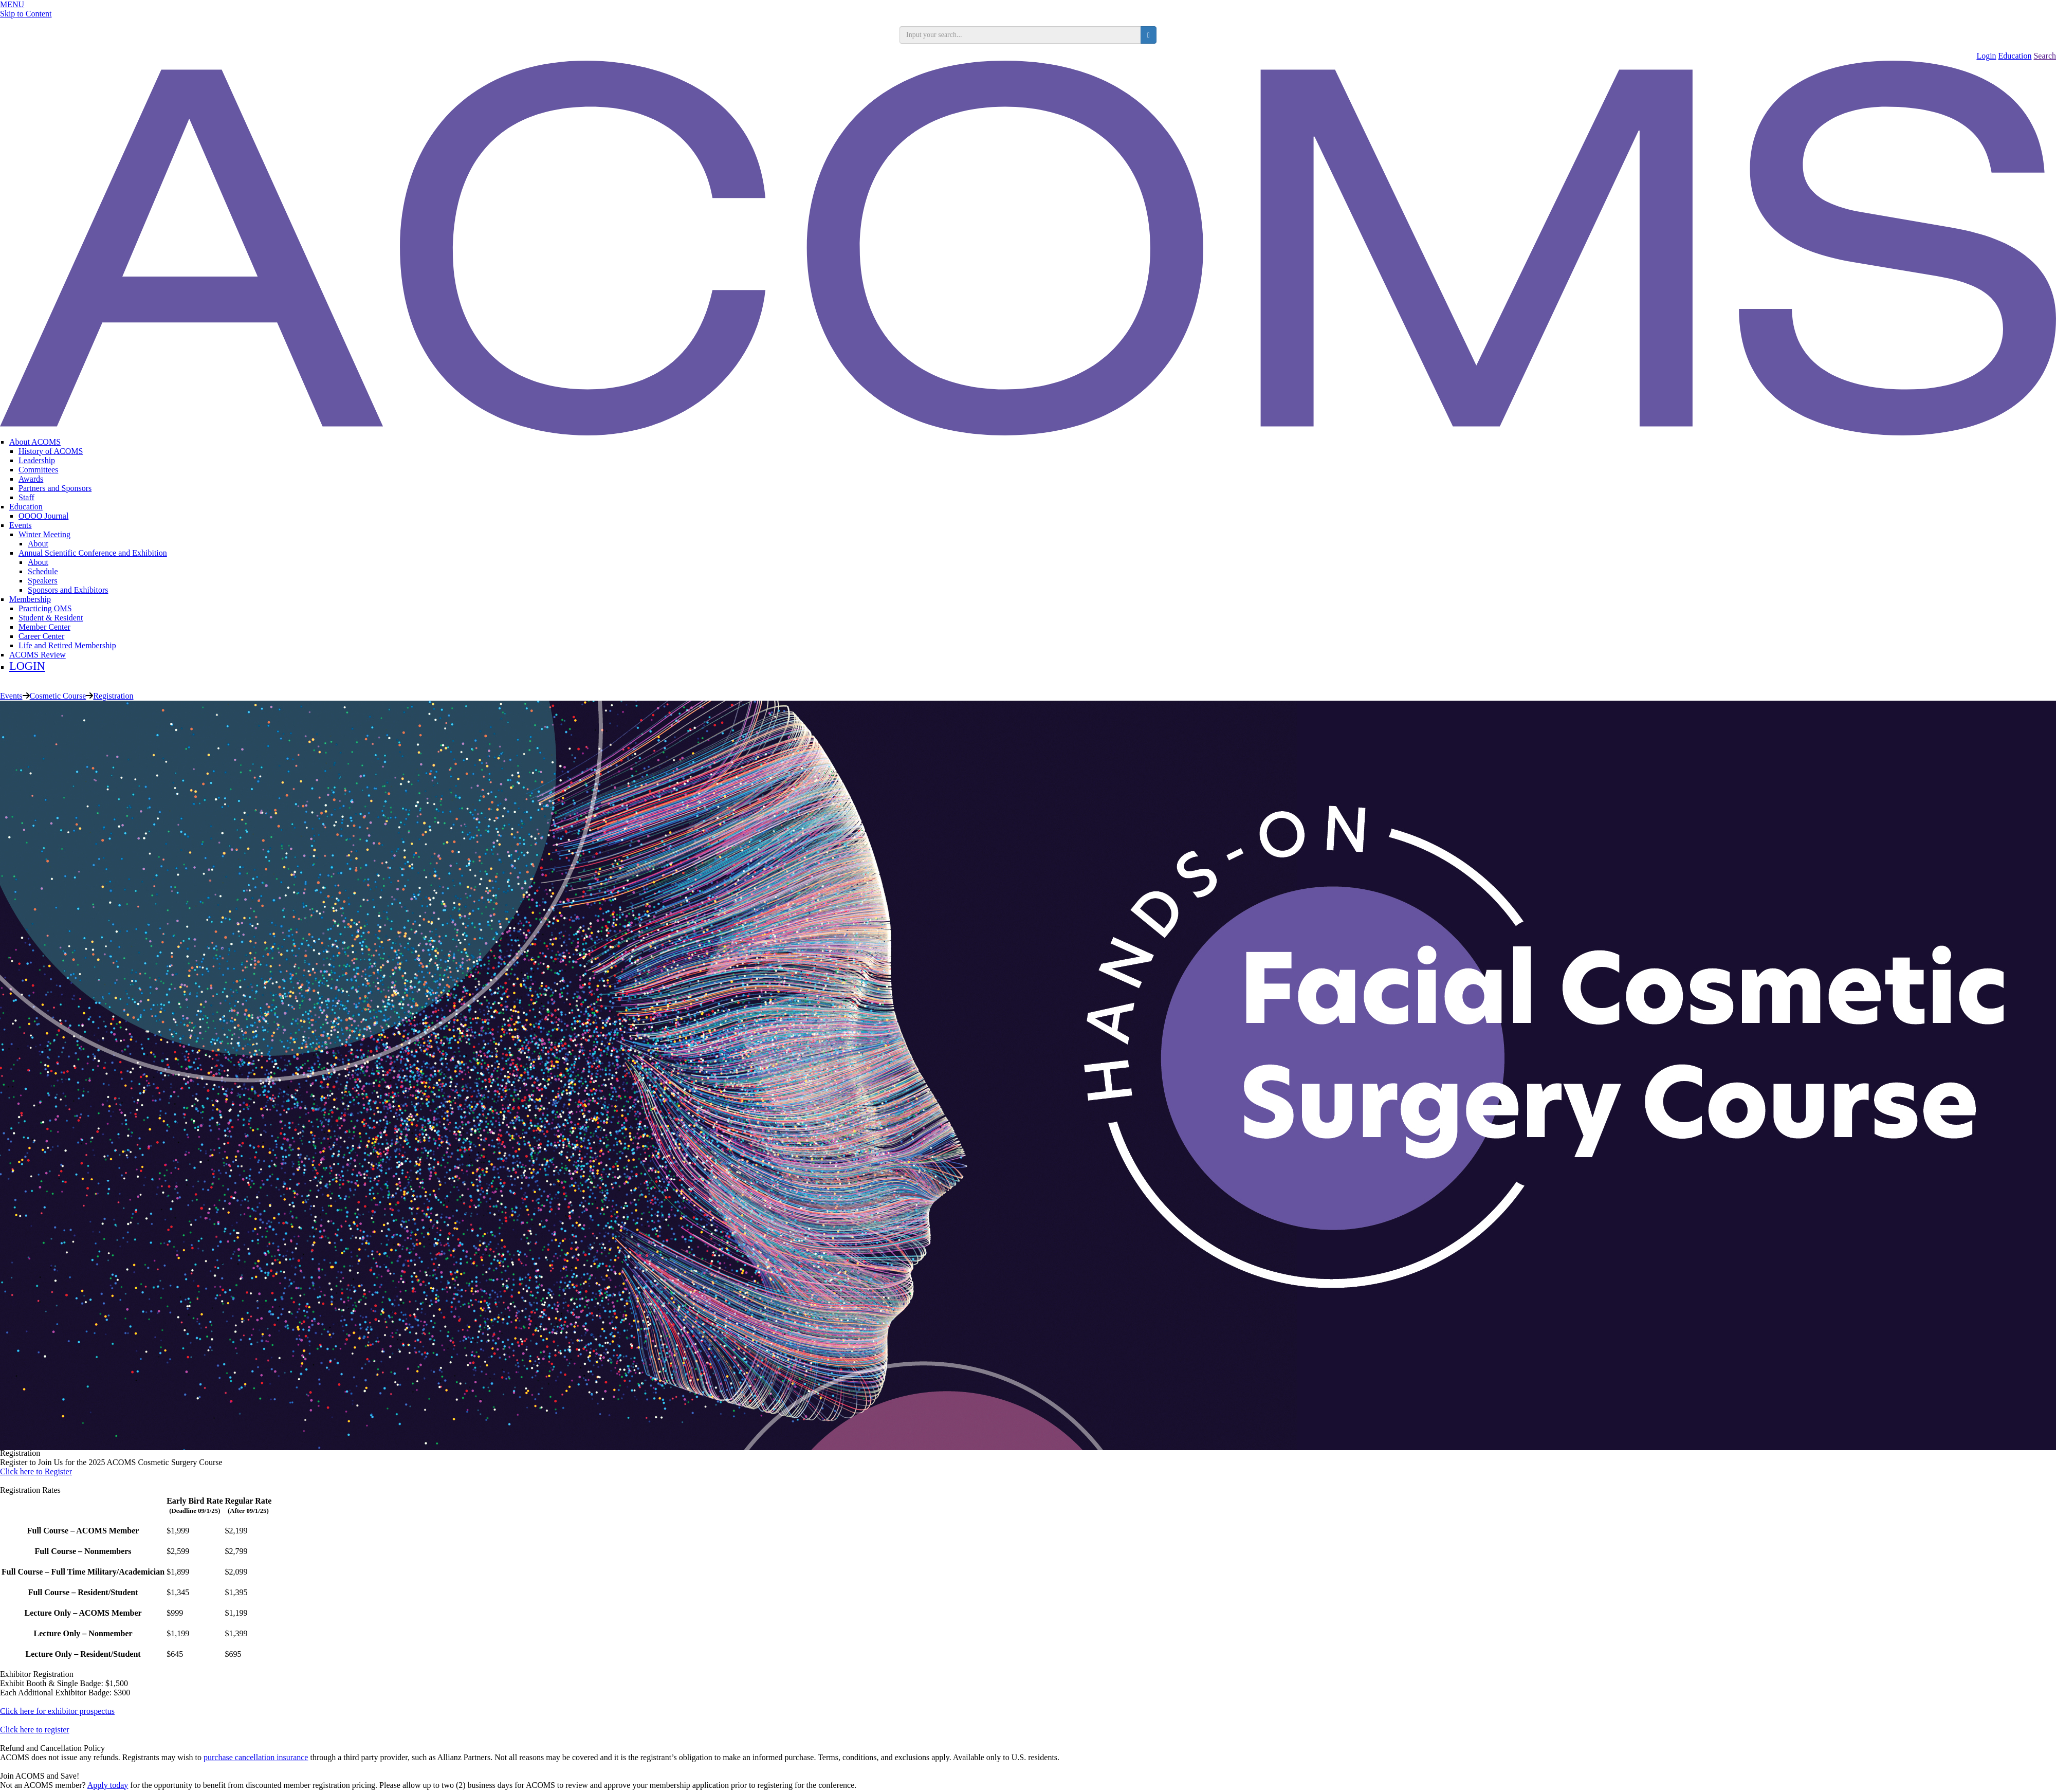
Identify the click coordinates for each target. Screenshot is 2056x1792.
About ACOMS (35, 441)
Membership (30, 599)
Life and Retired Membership (67, 645)
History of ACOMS (51, 451)
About (38, 543)
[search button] (1148, 35)
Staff (26, 497)
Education (2015, 55)
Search (2044, 55)
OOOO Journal (43, 515)
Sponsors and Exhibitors (68, 590)
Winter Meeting (44, 534)
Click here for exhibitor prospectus (57, 1711)
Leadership (37, 460)
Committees (38, 469)
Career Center (41, 636)
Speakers (43, 580)
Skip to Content (25, 13)
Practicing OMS (45, 608)
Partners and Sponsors (55, 488)
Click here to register (34, 1729)
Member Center (44, 627)
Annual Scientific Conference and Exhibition (93, 552)
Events (20, 525)
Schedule (43, 571)
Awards (31, 478)
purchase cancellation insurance (256, 1757)
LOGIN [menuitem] (27, 666)
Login (1986, 55)
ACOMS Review (37, 654)
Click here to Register (36, 1471)
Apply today (107, 1785)
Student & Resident (51, 617)
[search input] (1020, 35)
